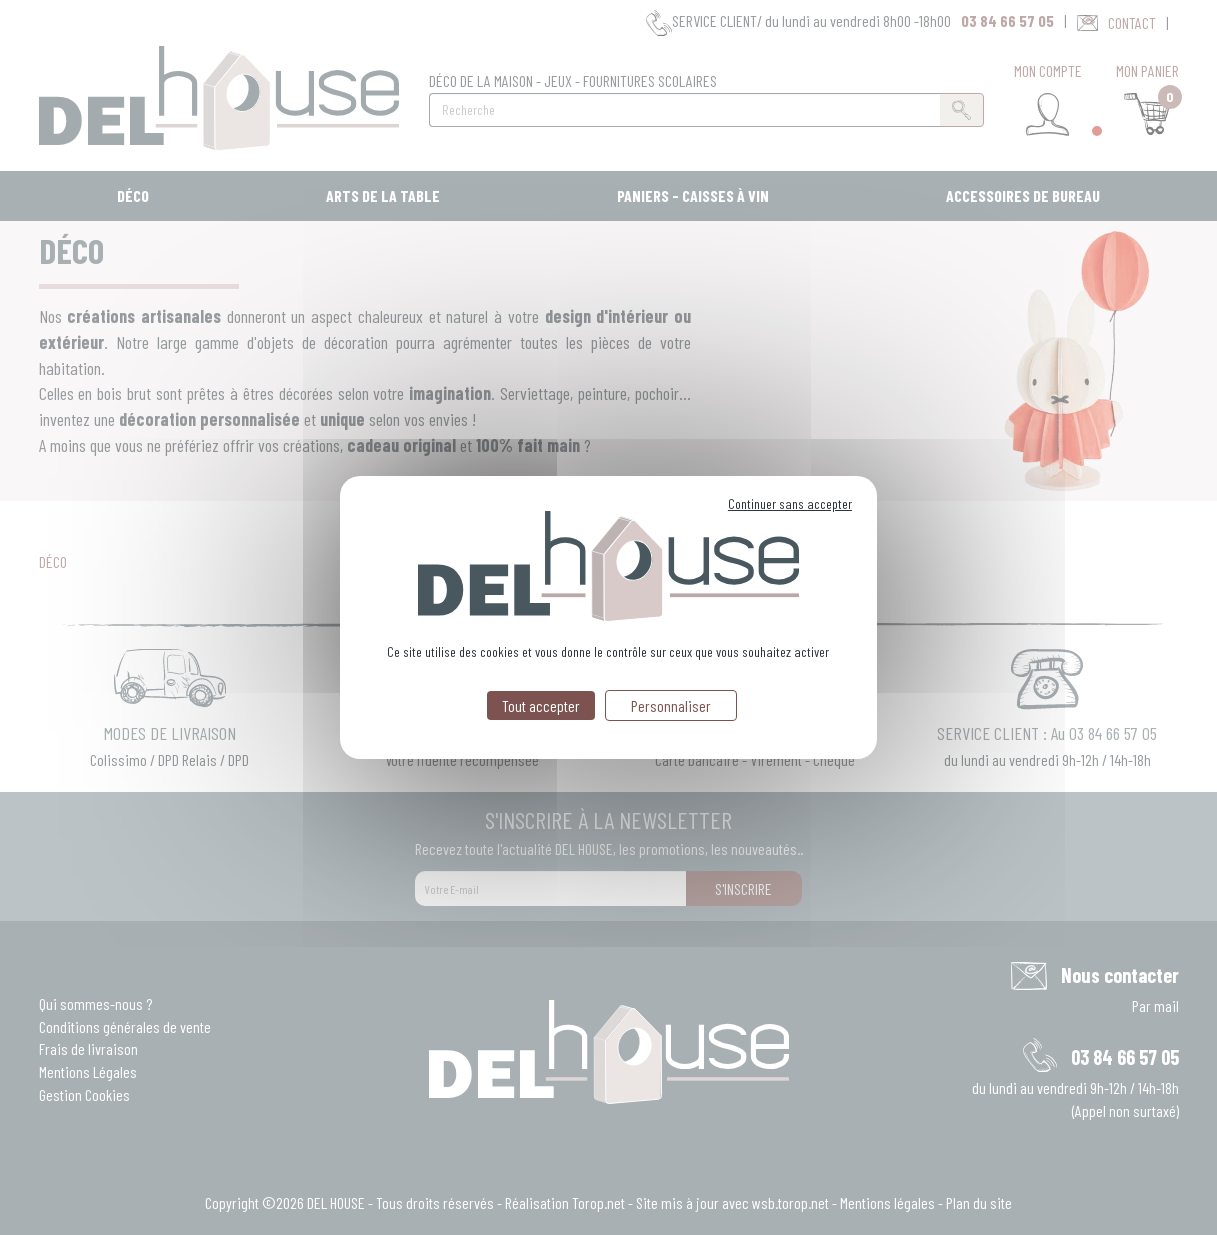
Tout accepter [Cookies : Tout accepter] (541, 705)
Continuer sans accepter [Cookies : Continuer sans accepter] (790, 503)
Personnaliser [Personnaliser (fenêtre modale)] (671, 705)
